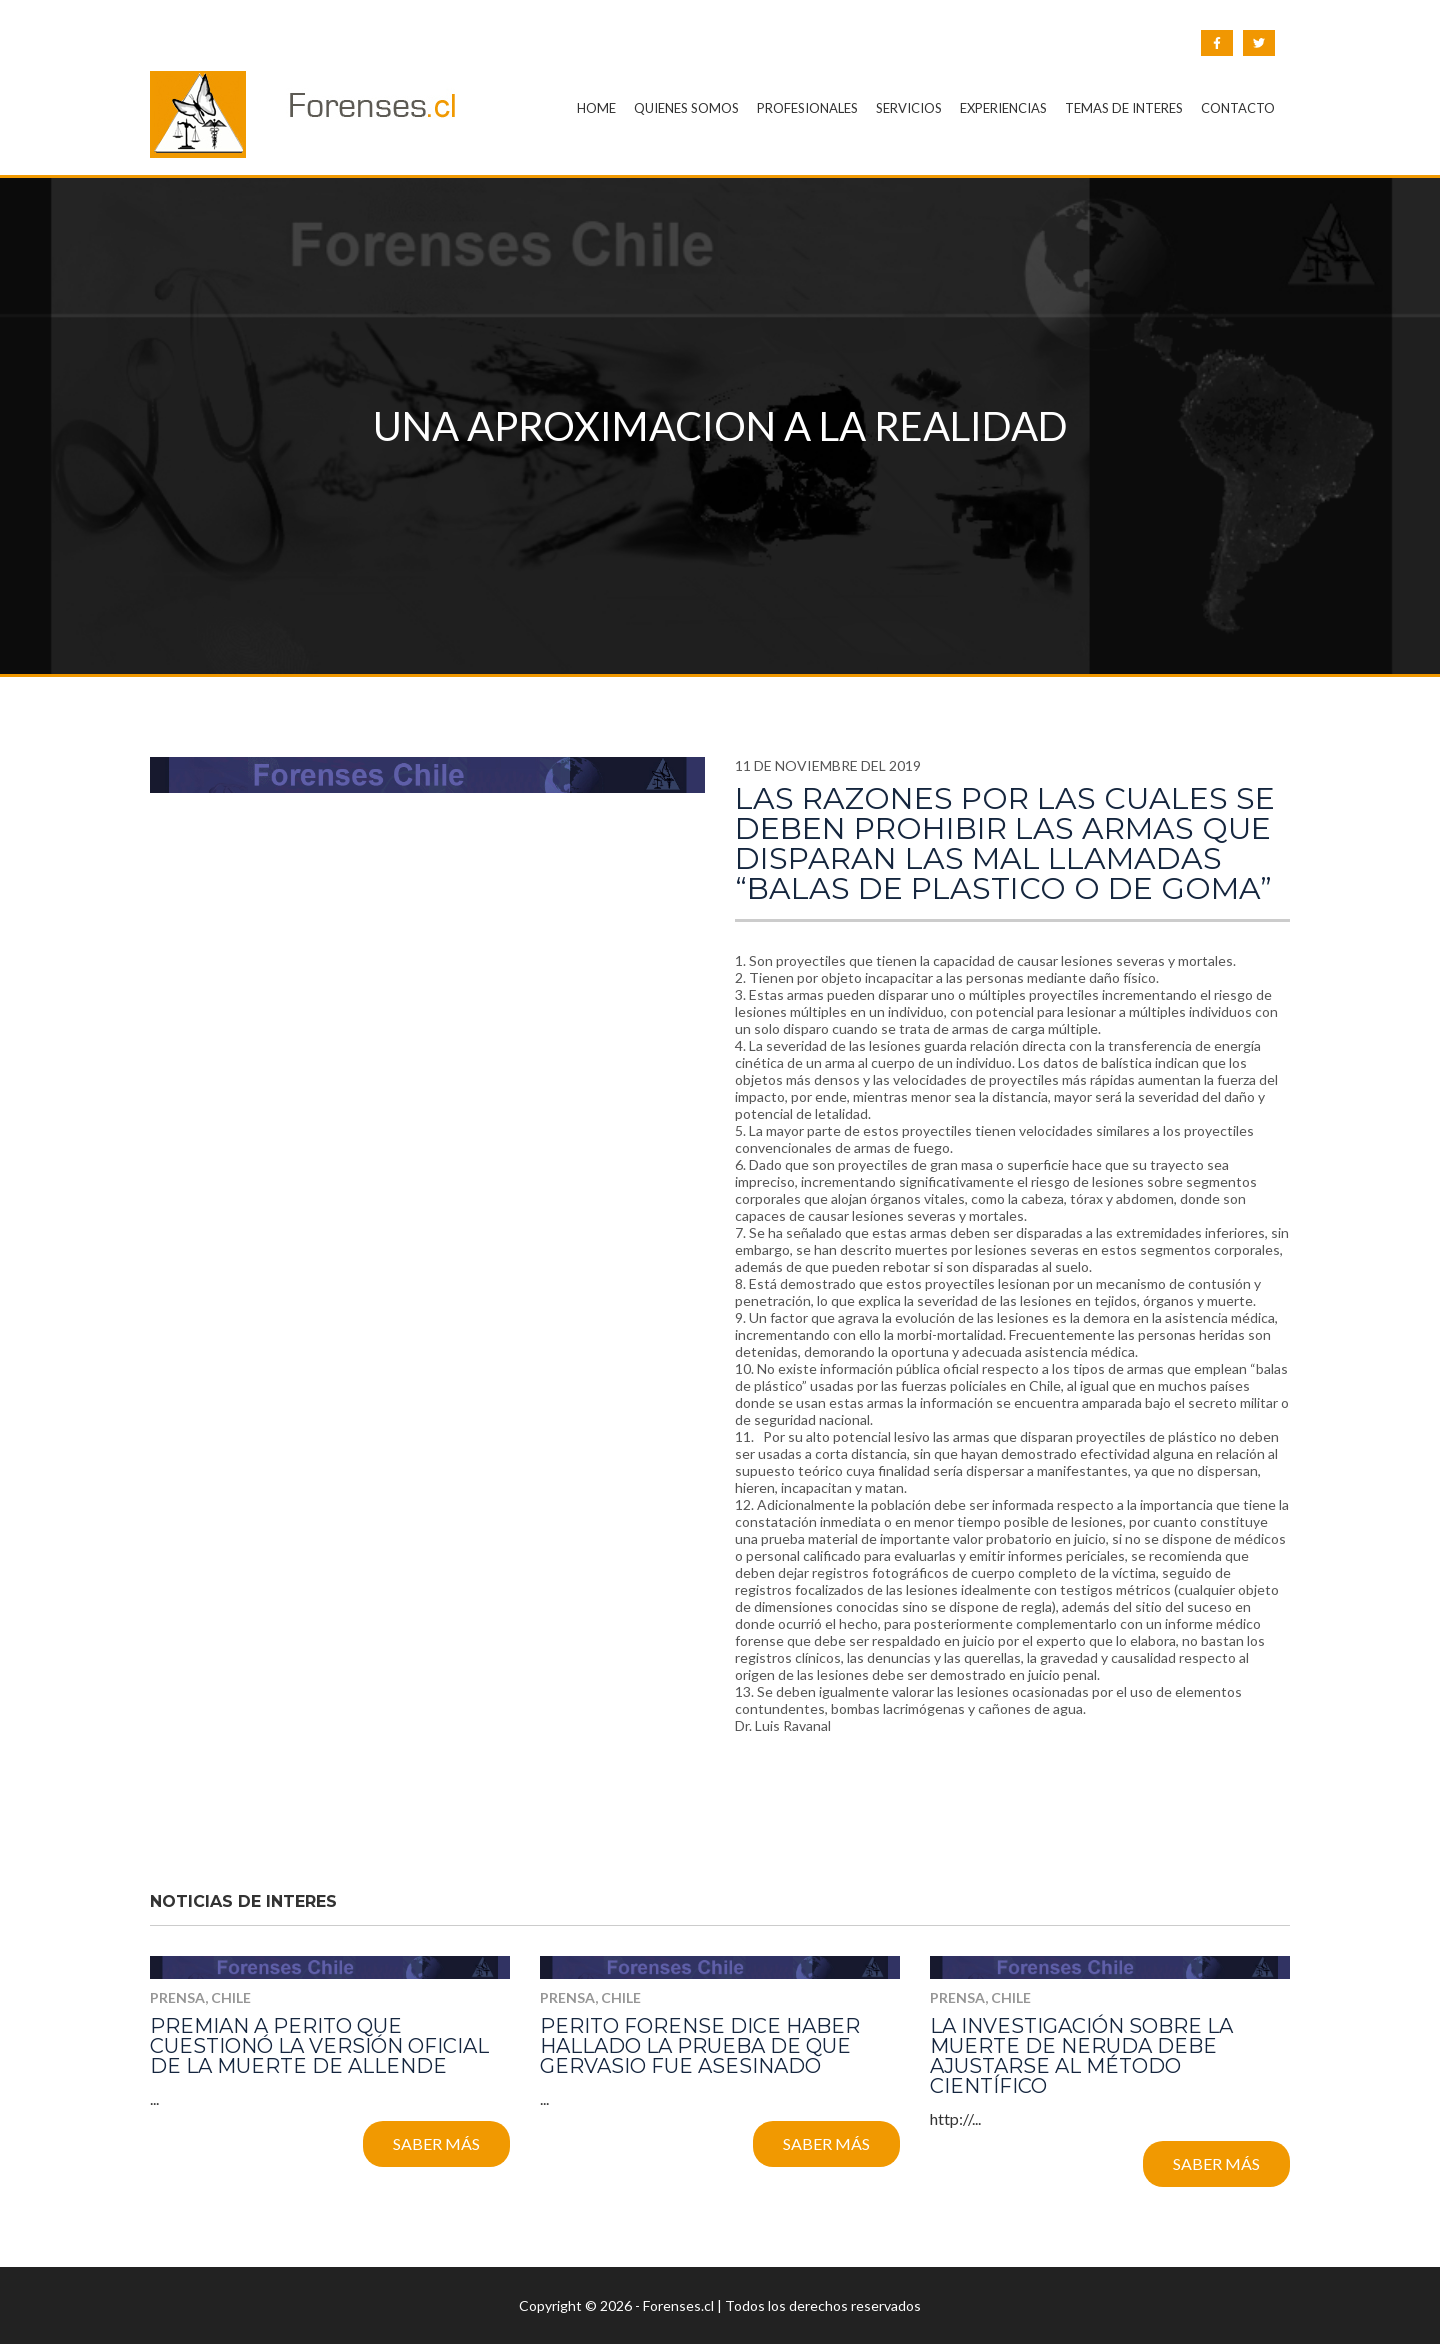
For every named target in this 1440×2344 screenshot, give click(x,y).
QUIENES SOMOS (686, 108)
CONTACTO (1238, 108)
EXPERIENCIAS (1003, 108)
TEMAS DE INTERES (1124, 108)
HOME (596, 108)
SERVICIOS (909, 108)
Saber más (436, 2143)
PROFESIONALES (807, 108)
